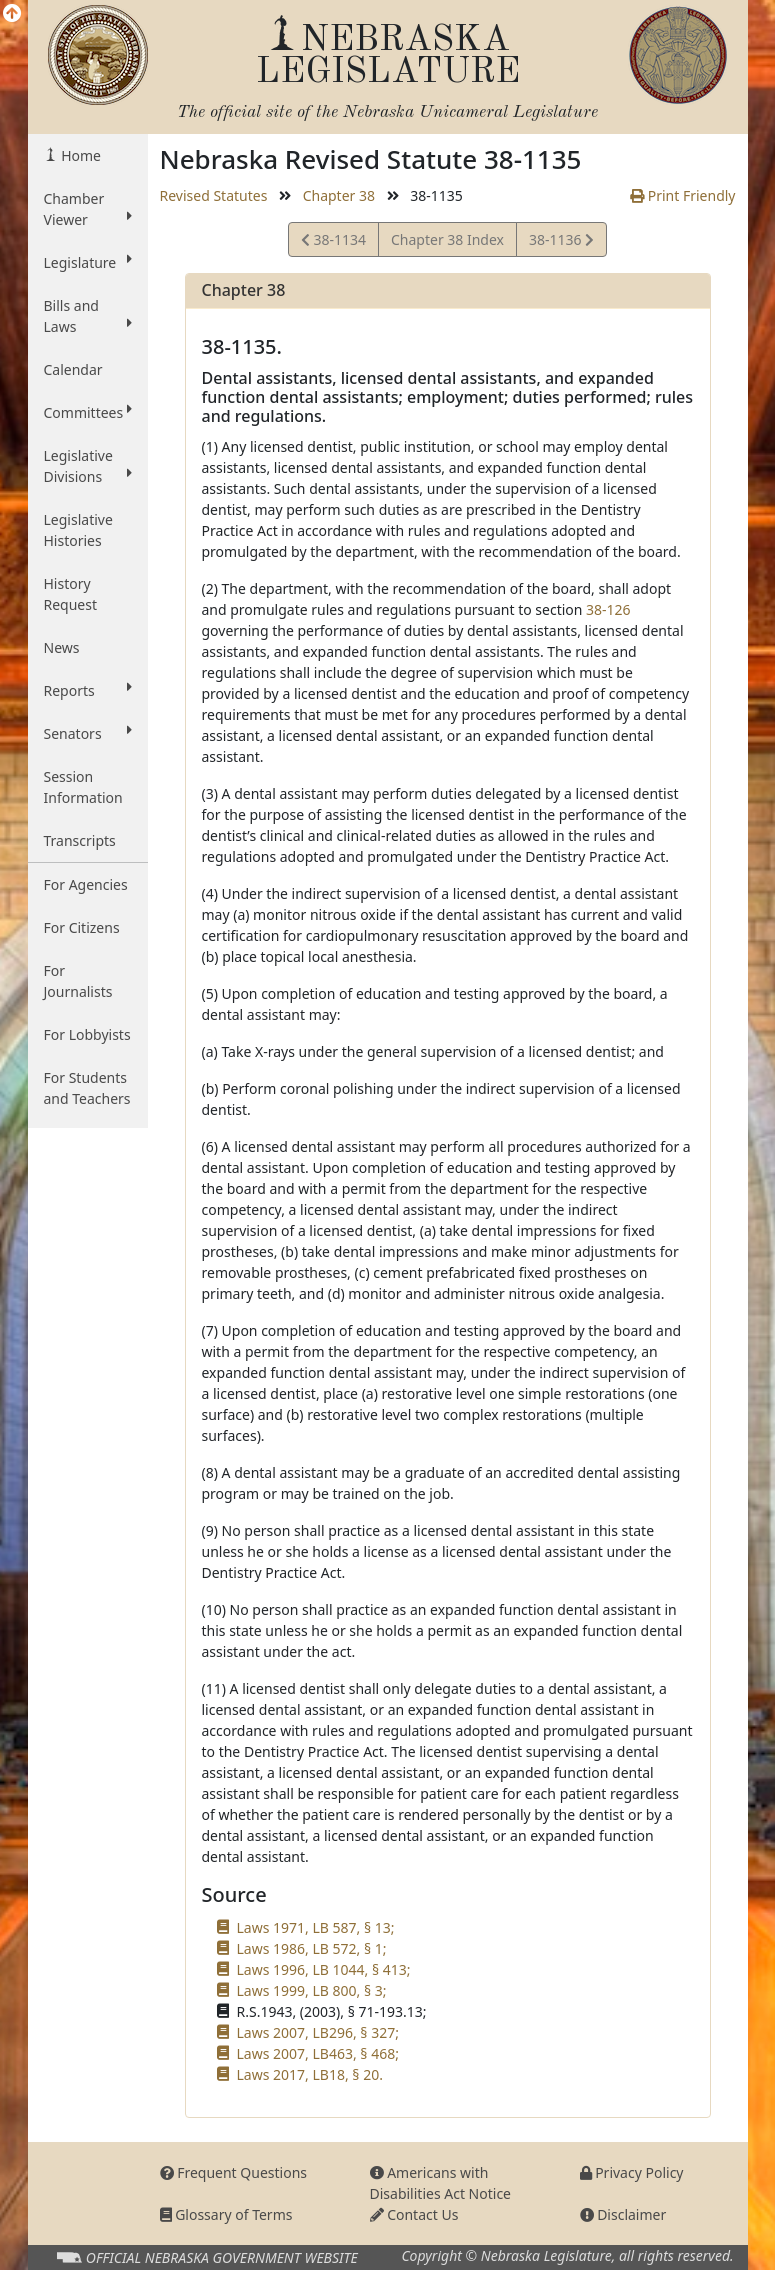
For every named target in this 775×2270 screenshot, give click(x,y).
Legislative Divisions (88, 466)
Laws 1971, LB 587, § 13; (316, 1927)
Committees (88, 412)
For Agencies (86, 884)
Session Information (83, 787)
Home (79, 155)
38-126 (608, 609)
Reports (88, 690)
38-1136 (561, 242)
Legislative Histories (78, 530)
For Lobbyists (87, 1034)
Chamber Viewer (88, 209)
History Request (71, 594)
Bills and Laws (88, 316)
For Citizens (82, 927)
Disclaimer (623, 2214)
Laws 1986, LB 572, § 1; (312, 1948)
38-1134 (333, 242)
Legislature (88, 262)
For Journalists (78, 981)
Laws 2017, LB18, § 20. (310, 2074)
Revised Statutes (214, 195)
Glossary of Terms (226, 2214)
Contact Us (414, 2214)
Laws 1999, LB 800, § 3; (312, 1990)
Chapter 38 (339, 195)
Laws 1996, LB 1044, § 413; (324, 1969)
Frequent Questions (234, 2172)
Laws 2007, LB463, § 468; (318, 2053)
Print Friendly (682, 195)
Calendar (73, 369)
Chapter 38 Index (447, 239)
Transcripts (80, 840)
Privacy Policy (632, 2172)
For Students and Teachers (87, 1088)
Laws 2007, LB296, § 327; (318, 2032)
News (62, 647)
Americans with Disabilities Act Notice (441, 2183)
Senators (88, 733)
